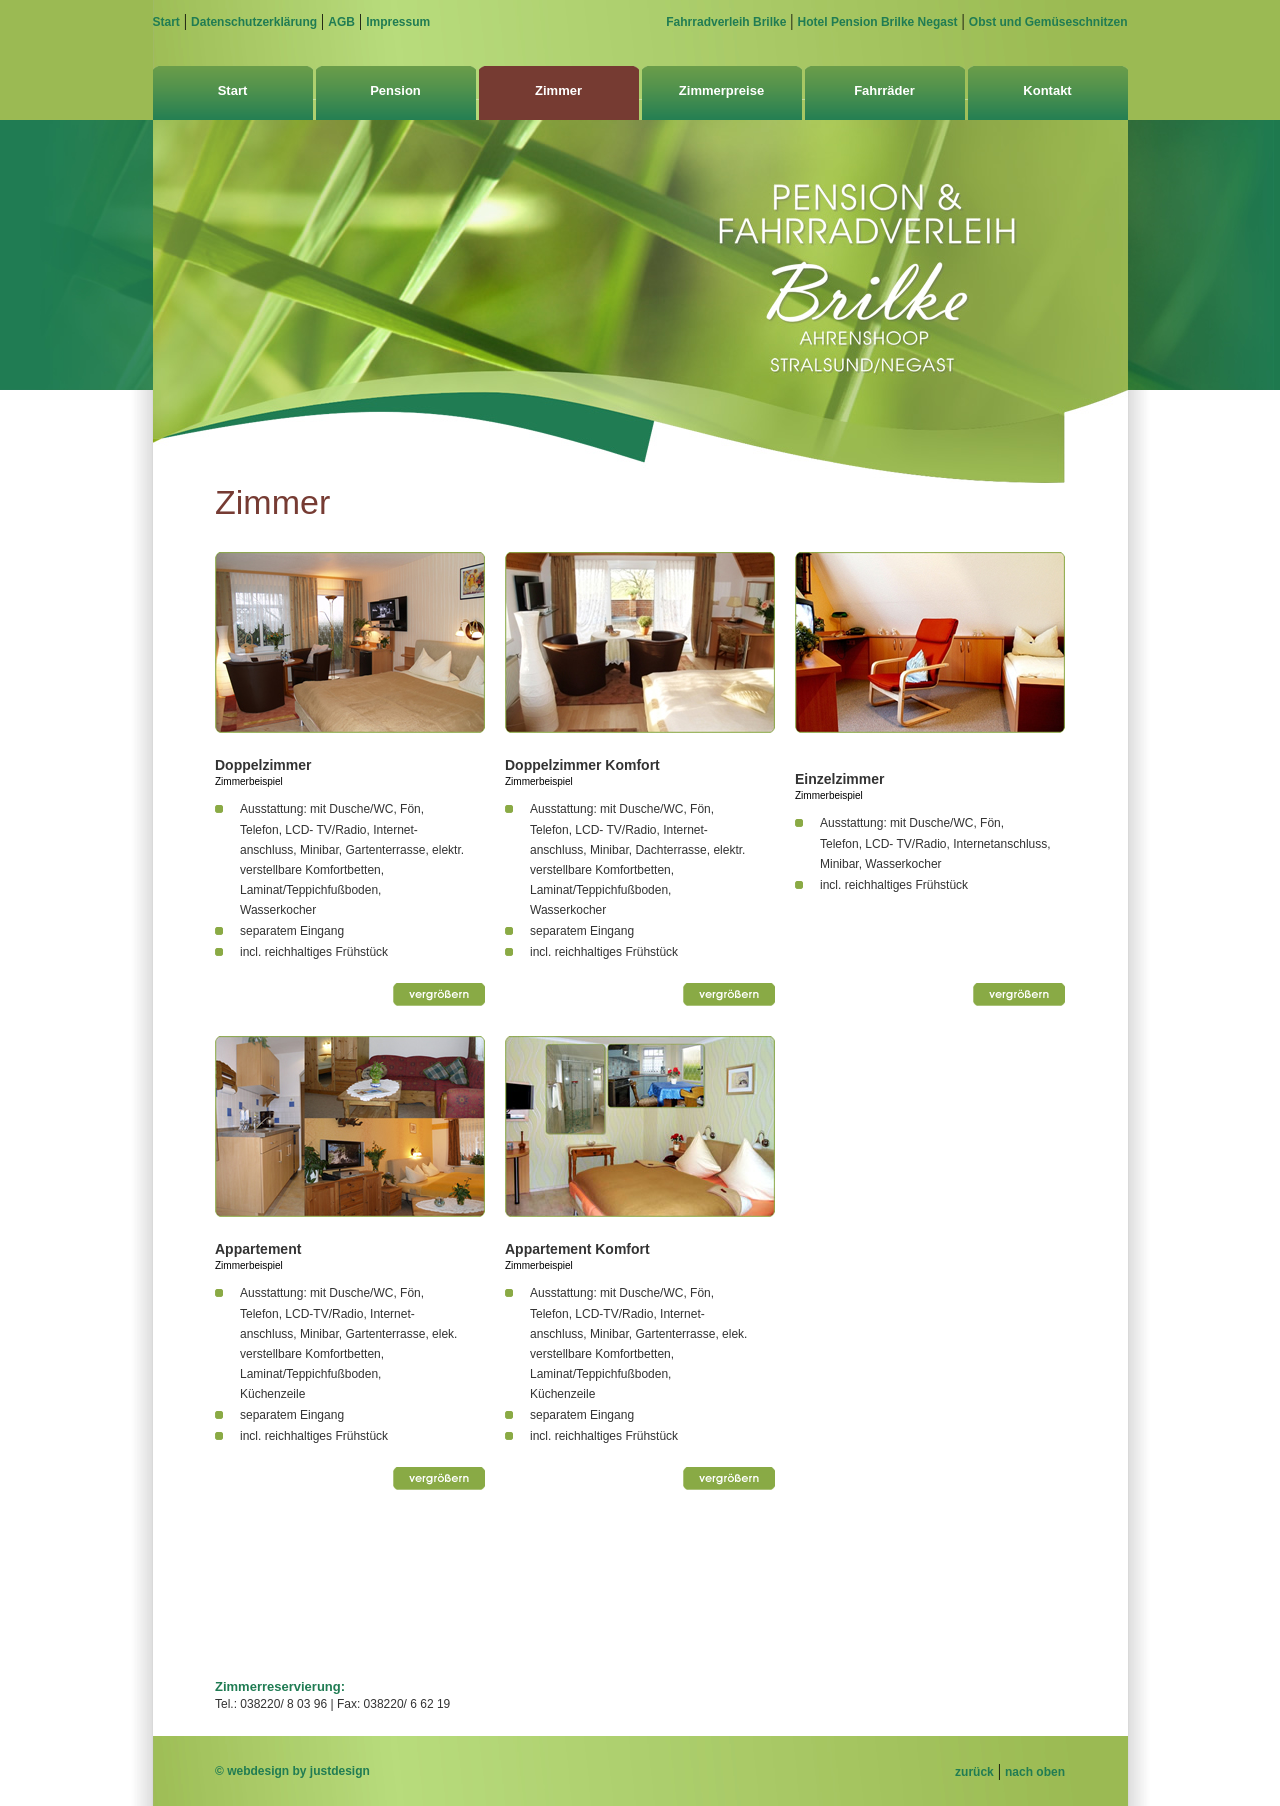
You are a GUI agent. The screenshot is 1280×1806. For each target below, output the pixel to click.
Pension (395, 90)
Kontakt (1047, 90)
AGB (341, 22)
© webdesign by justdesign (292, 1771)
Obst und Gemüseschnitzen (1048, 22)
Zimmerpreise (721, 90)
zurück (974, 1772)
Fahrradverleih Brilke (726, 22)
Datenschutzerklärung (254, 22)
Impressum (398, 22)
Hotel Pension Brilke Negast (878, 22)
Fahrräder (884, 90)
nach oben (1035, 1772)
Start (166, 22)
